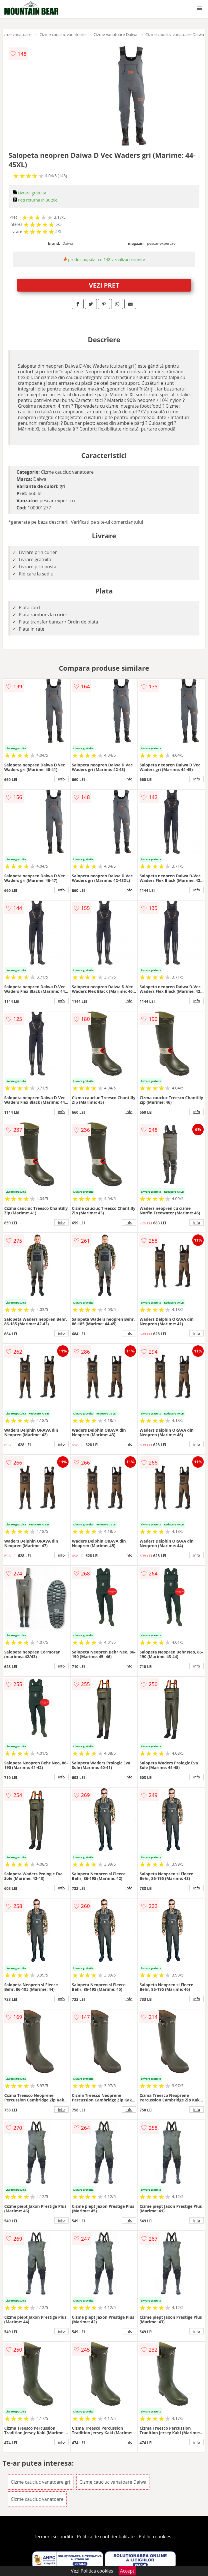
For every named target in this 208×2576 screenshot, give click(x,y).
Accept (127, 2571)
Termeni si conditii (53, 2536)
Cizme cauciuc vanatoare (62, 34)
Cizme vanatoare (15, 34)
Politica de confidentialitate (106, 2536)
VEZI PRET (104, 285)
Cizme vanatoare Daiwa (115, 34)
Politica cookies (155, 2536)
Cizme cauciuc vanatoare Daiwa (174, 34)
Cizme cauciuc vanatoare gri (40, 2482)
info (61, 779)
